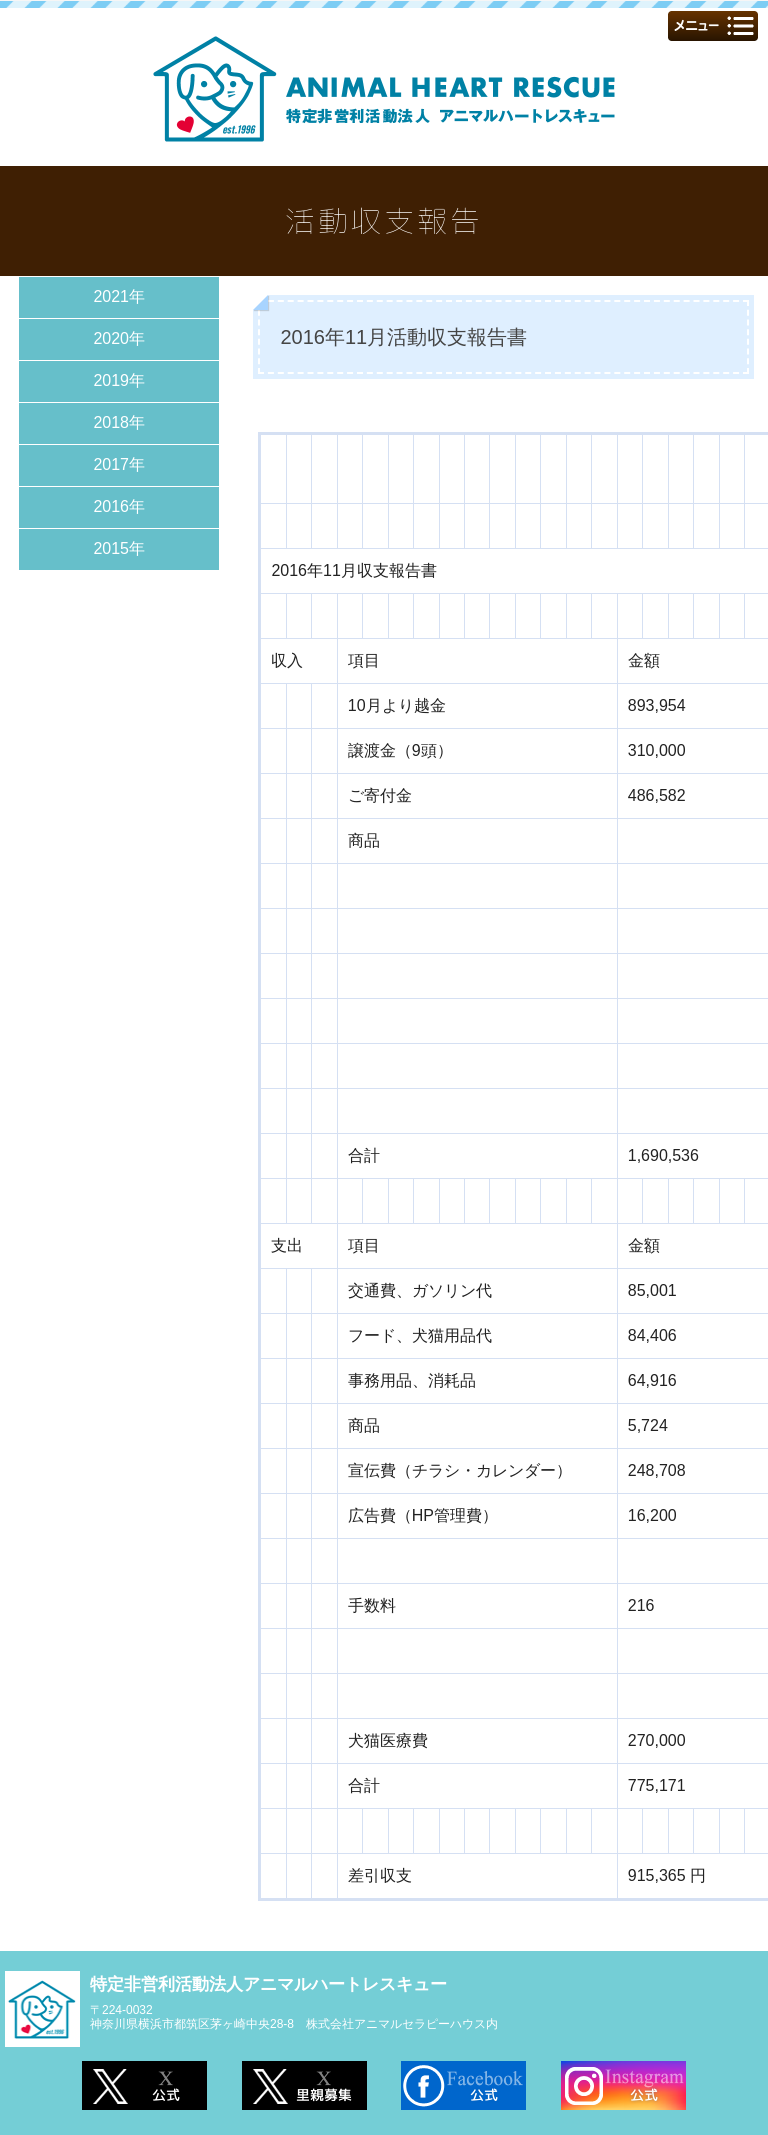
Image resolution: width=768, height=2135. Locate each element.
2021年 (119, 296)
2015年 (119, 548)
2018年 (119, 422)
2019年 (119, 380)
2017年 (119, 464)
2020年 (119, 338)
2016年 (119, 506)
